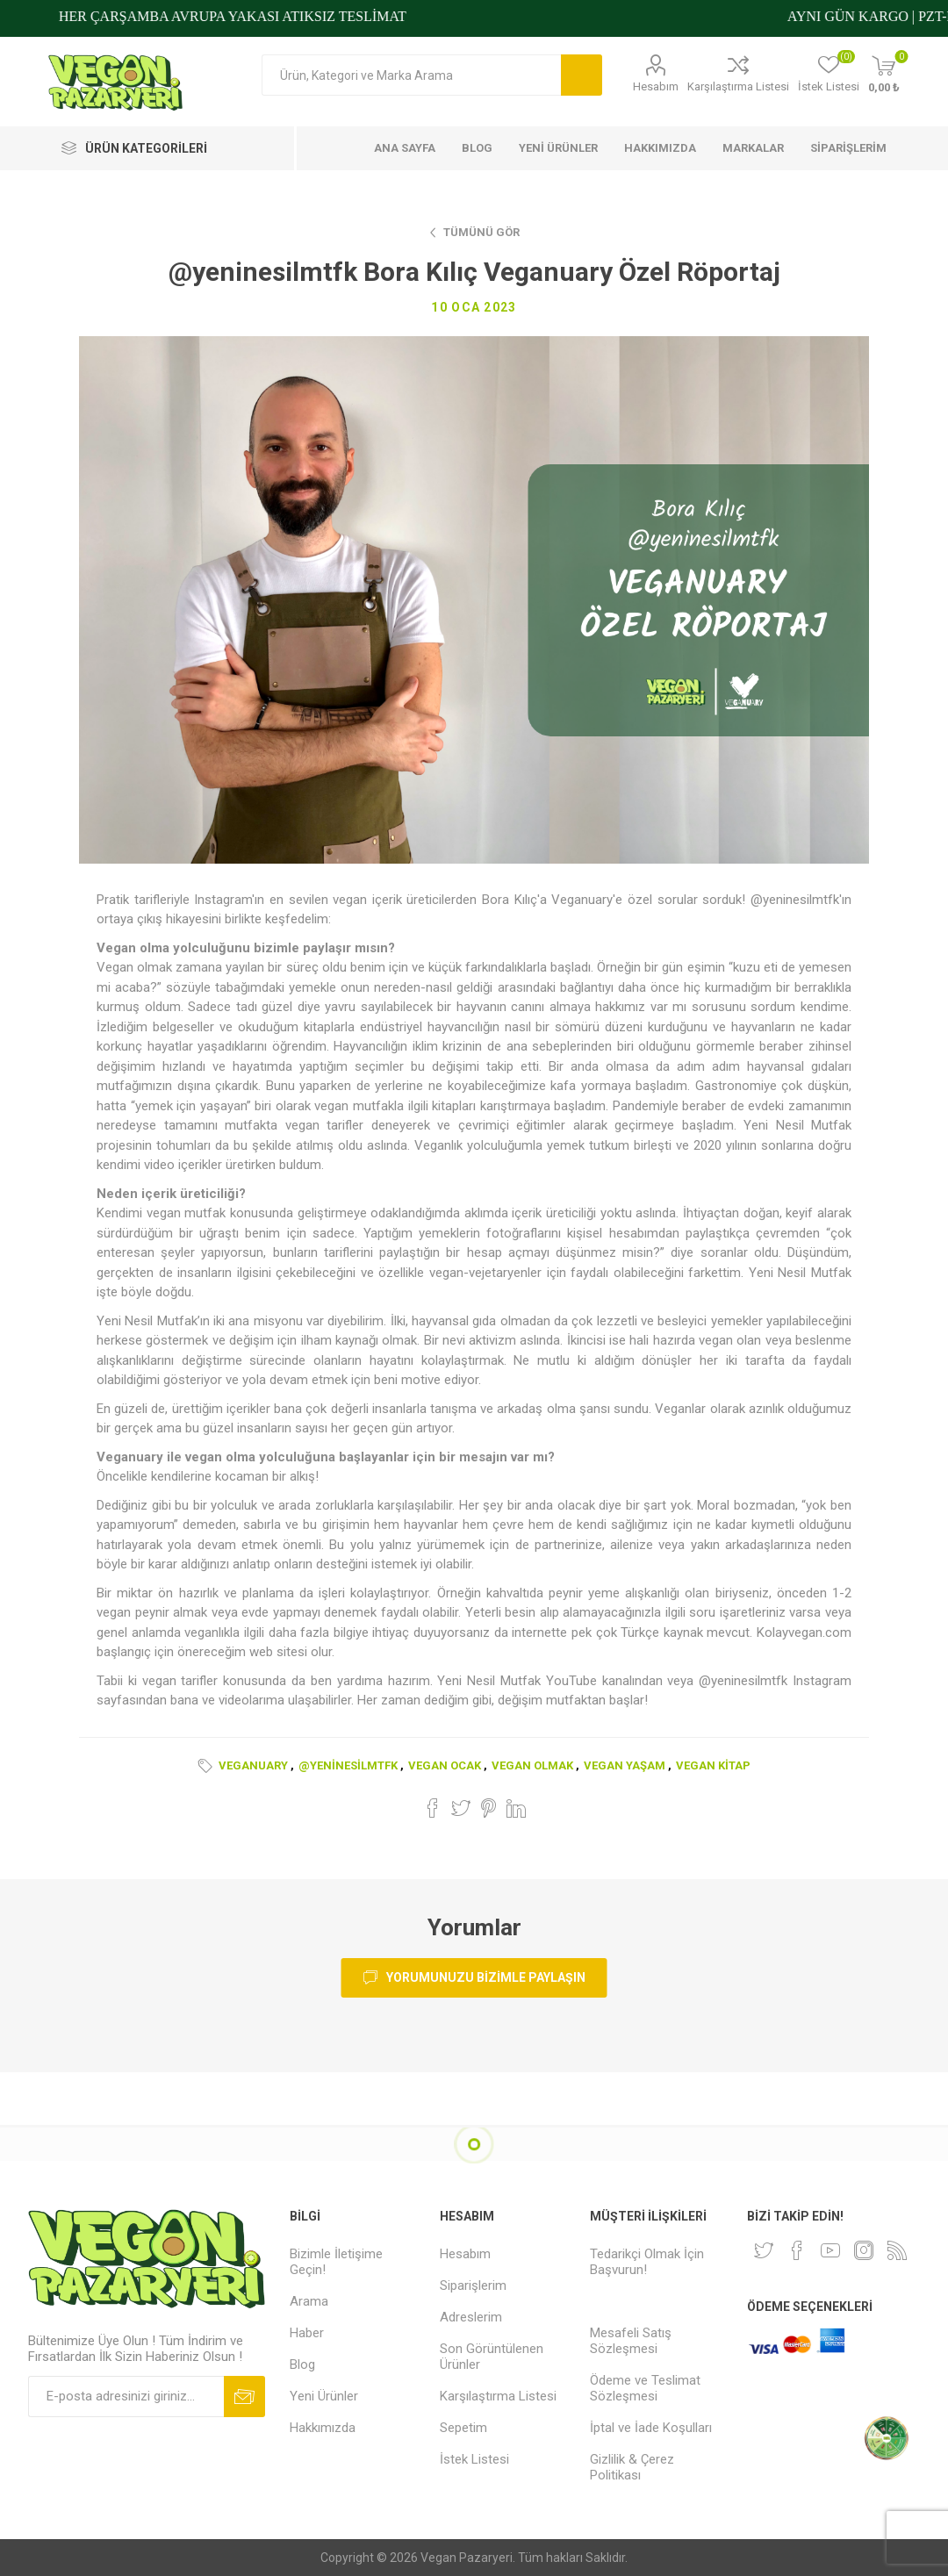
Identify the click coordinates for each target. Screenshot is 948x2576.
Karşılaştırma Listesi (738, 86)
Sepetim (463, 2428)
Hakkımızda (323, 2428)
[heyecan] (764, 2250)
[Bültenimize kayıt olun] (126, 2396)
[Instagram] (864, 2250)
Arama (581, 75)
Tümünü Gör (481, 232)
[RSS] (897, 2250)
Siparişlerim (473, 2285)
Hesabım (656, 86)
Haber (307, 2333)
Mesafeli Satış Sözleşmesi (631, 2341)
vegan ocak (444, 1765)
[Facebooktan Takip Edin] (797, 2250)
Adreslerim (471, 2317)
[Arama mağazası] (411, 75)
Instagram (822, 1681)
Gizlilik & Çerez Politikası (632, 2467)
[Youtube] (830, 2250)
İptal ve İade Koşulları (651, 2428)
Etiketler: (208, 1766)
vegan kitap (713, 1765)
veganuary (253, 1765)
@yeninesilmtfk (348, 1765)
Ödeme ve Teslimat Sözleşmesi (645, 2388)
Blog (302, 2364)
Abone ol (244, 2396)
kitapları (454, 1106)
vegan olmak (532, 1765)
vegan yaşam (624, 1765)
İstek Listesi (474, 2459)
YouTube (571, 1681)
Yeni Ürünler (324, 2396)
